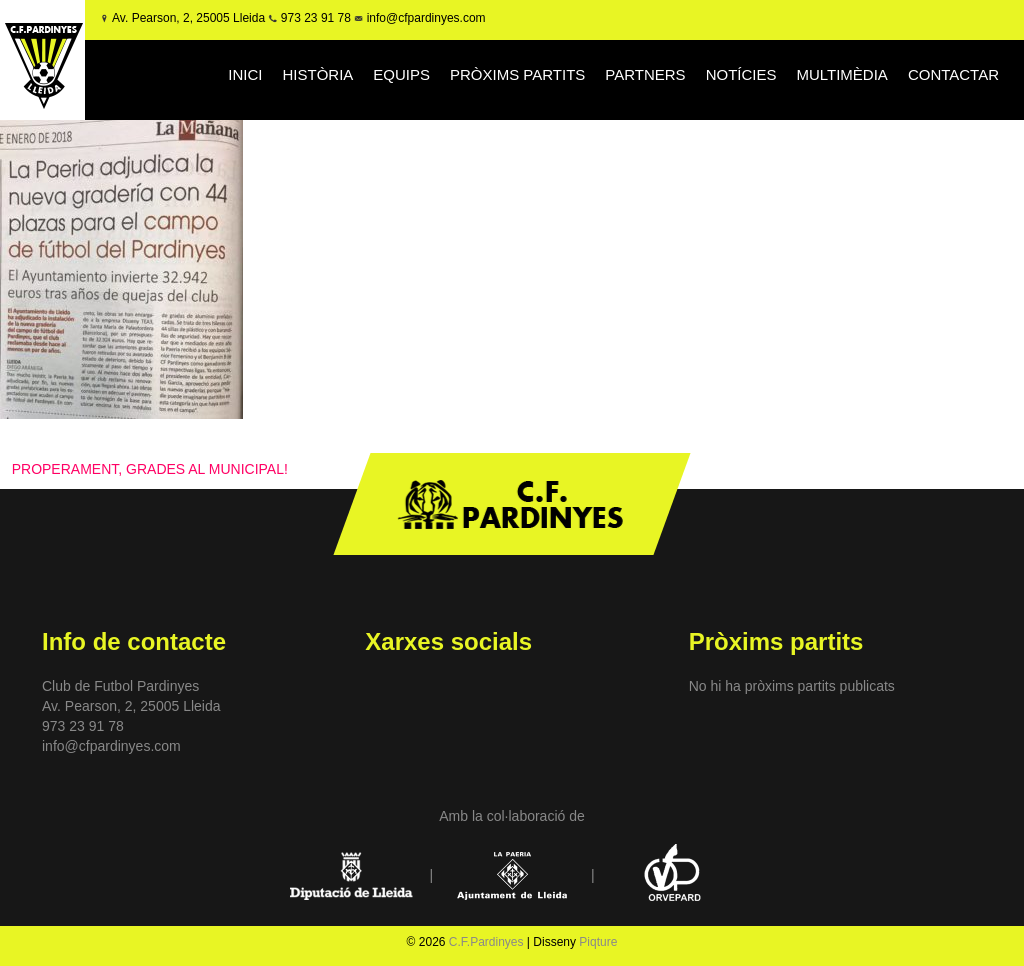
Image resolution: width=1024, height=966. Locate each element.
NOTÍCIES (741, 74)
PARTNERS (645, 74)
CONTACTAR (953, 74)
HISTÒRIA (317, 74)
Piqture (598, 942)
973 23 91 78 (316, 18)
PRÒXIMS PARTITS (517, 74)
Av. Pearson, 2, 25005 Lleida (188, 18)
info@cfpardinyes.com (424, 18)
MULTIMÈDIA (841, 74)
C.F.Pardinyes (486, 942)
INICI (245, 74)
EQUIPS (401, 74)
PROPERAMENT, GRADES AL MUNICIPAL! (150, 469)
